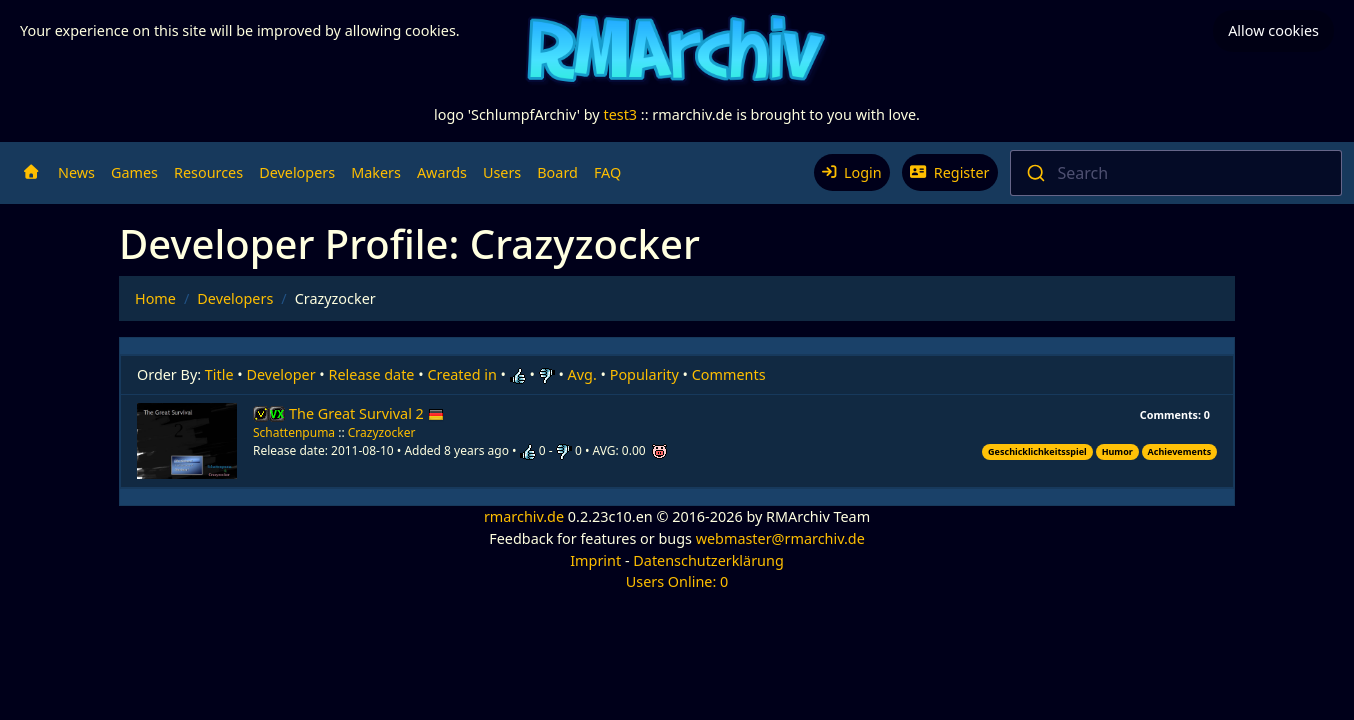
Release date (372, 374)
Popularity (644, 374)
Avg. (582, 374)
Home (155, 298)
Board (557, 172)
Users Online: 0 (677, 581)
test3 (620, 114)
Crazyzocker (382, 432)
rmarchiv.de (524, 516)
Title (219, 374)
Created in (461, 374)
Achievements (1180, 451)
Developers (297, 172)
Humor (1117, 451)
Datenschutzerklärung (708, 560)
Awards (442, 172)
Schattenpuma (294, 432)
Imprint (595, 560)
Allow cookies (1273, 30)
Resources (208, 172)
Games (134, 172)
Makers (376, 172)
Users (502, 172)
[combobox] (1176, 173)
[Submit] (1034, 173)
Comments (729, 374)
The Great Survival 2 (366, 413)
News (76, 172)
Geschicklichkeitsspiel (1037, 451)
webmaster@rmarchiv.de (780, 538)
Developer (281, 374)
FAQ (607, 172)
